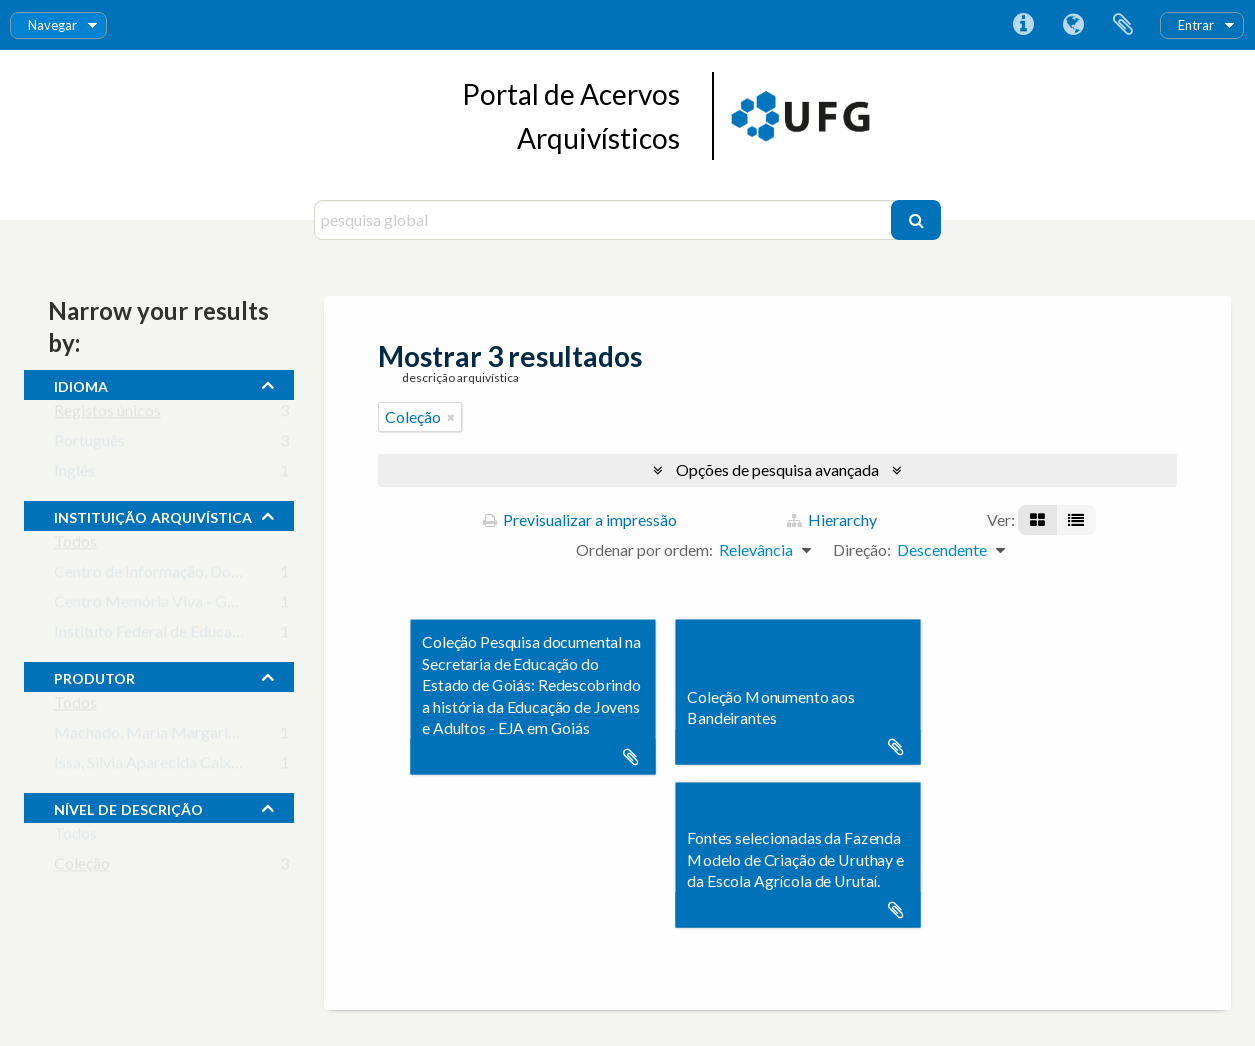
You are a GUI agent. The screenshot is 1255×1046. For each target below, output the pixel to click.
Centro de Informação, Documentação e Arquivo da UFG (246, 575)
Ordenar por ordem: (644, 549)
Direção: (862, 549)
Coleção (82, 867)
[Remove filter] (451, 417)
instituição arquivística (153, 515)
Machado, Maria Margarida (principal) (186, 736)
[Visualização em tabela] (1076, 520)
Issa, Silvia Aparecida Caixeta (153, 766)
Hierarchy (832, 519)
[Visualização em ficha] (1037, 520)
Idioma (1073, 25)
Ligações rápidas (1023, 25)
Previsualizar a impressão (580, 519)
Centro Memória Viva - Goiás (154, 605)
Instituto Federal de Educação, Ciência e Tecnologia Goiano (255, 635)
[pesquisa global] (605, 220)
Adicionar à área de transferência (631, 757)
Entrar (1196, 25)
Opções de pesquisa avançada (777, 469)
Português (89, 444)
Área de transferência (1123, 25)
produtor (94, 676)
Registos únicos (107, 414)
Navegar (52, 25)
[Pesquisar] (916, 220)
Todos (75, 545)
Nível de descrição (128, 807)
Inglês (74, 474)
